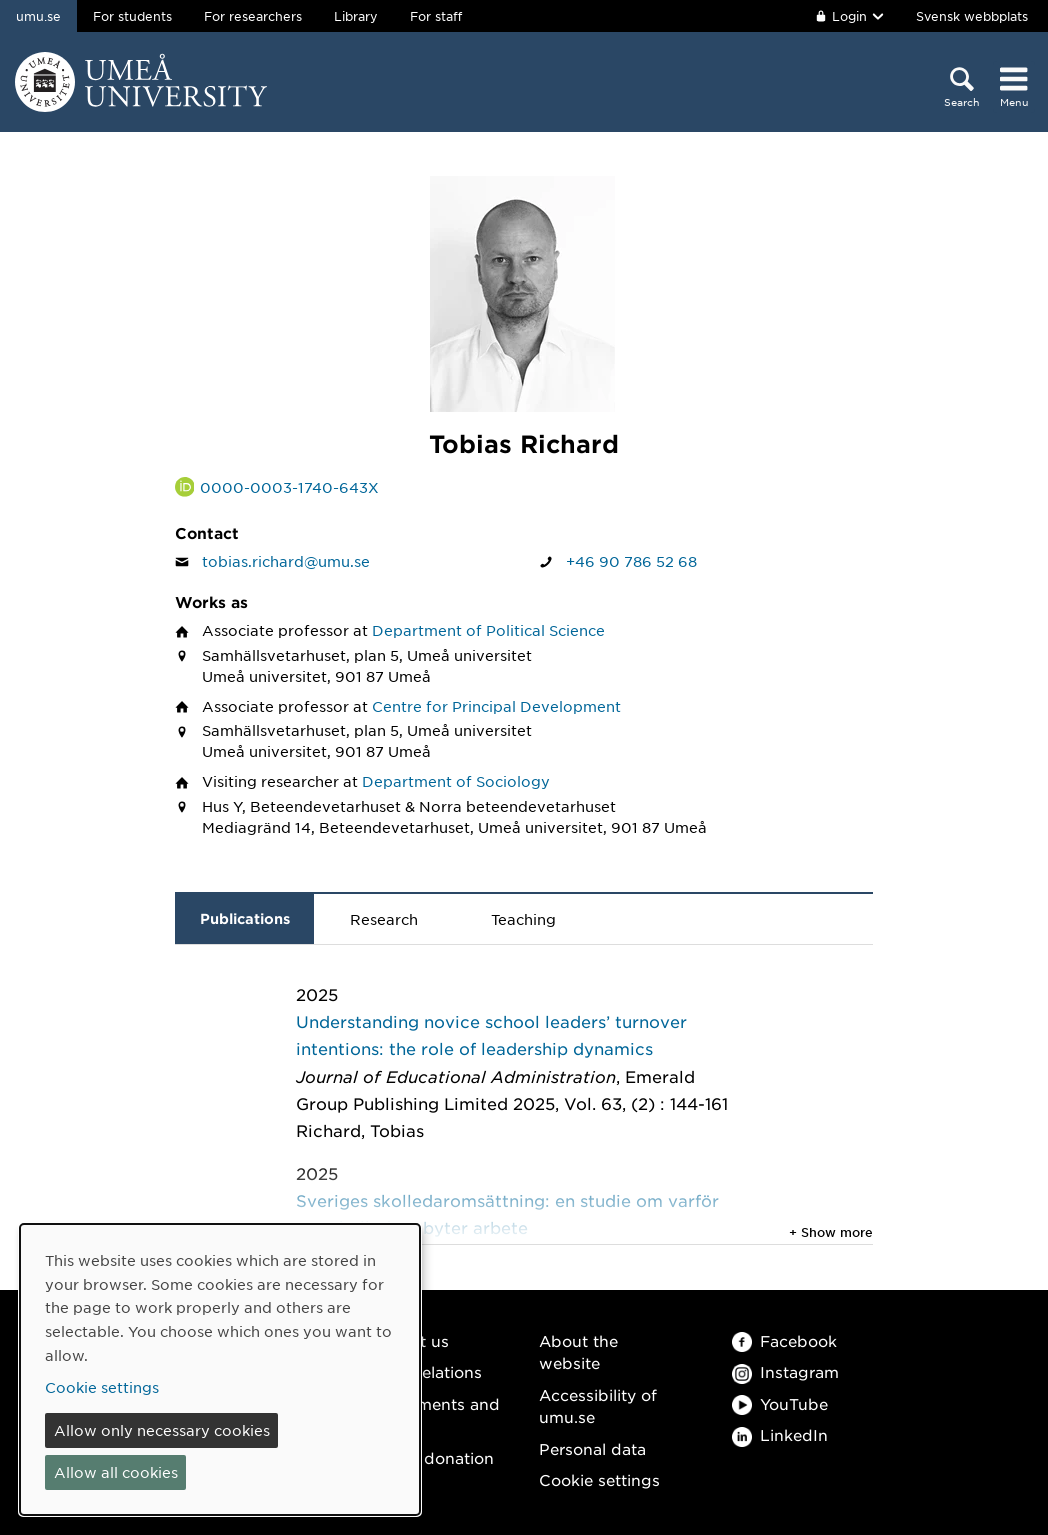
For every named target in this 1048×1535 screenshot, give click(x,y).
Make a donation (429, 1457)
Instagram (785, 1371)
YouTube (780, 1403)
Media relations (423, 1371)
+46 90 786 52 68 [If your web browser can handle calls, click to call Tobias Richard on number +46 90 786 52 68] (631, 561)
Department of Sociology (456, 781)
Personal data (592, 1448)
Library (356, 16)
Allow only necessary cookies (162, 1430)
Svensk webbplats (972, 16)
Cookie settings (599, 1479)
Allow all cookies (116, 1472)
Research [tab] (384, 919)
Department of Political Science (488, 630)
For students (132, 16)
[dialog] (220, 1369)
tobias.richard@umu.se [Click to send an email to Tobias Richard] (286, 561)
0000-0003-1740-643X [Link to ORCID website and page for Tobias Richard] (289, 487)
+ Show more (831, 1232)
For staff (436, 16)
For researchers (253, 16)
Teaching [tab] (523, 919)
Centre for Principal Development (496, 706)
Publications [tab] (245, 918)
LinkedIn (780, 1434)
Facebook (784, 1340)
